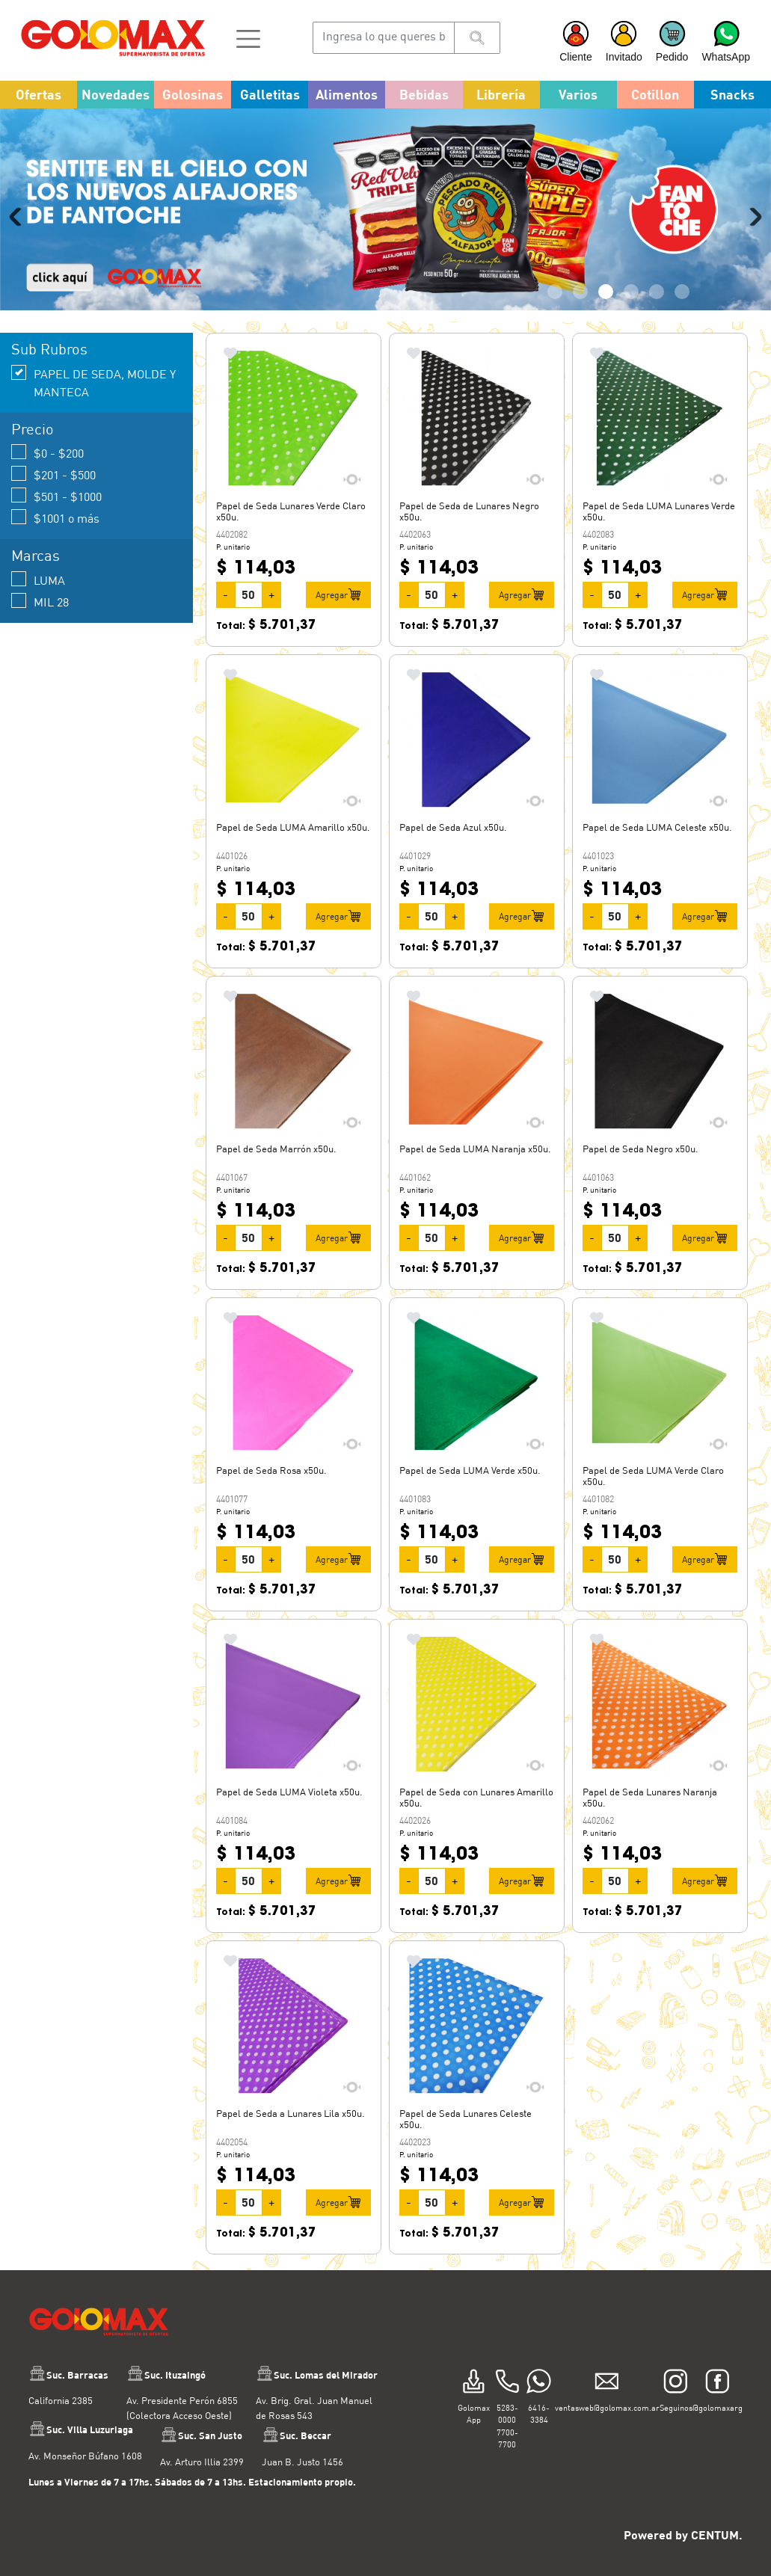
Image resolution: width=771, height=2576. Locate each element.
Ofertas (38, 94)
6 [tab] (682, 291)
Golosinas (192, 94)
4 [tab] (631, 291)
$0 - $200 (47, 452)
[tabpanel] (385, 209)
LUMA (38, 579)
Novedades (116, 94)
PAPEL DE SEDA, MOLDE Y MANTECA (93, 382)
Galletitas (270, 94)
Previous (18, 216)
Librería (501, 94)
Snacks (732, 94)
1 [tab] (555, 291)
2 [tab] (580, 291)
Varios (578, 94)
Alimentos (347, 94)
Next (752, 216)
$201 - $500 (53, 474)
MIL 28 (40, 601)
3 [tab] (606, 291)
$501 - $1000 (56, 495)
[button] (248, 37)
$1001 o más (55, 517)
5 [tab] (656, 291)
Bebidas (424, 94)
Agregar (338, 594)
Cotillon (655, 94)
